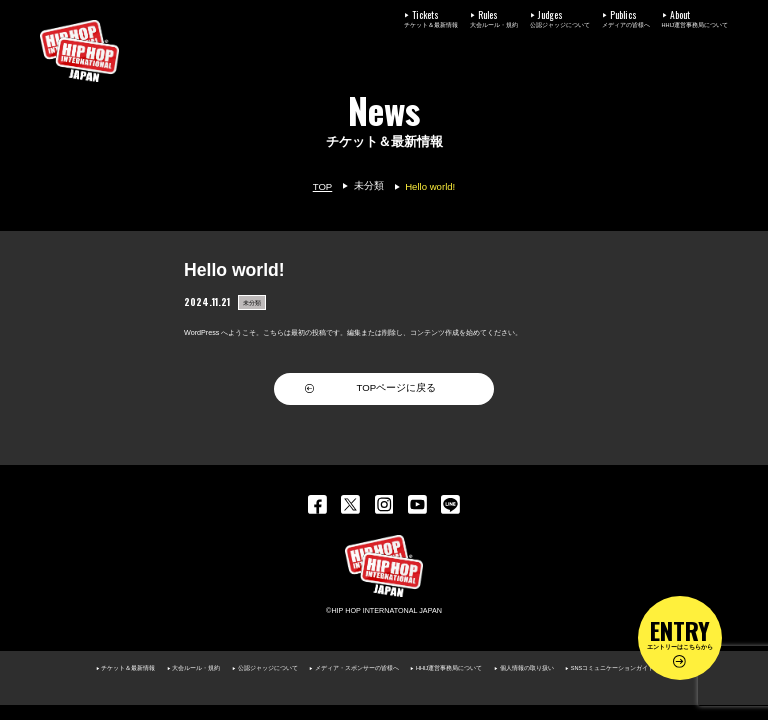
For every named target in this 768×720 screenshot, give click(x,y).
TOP (323, 186)
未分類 (369, 185)
